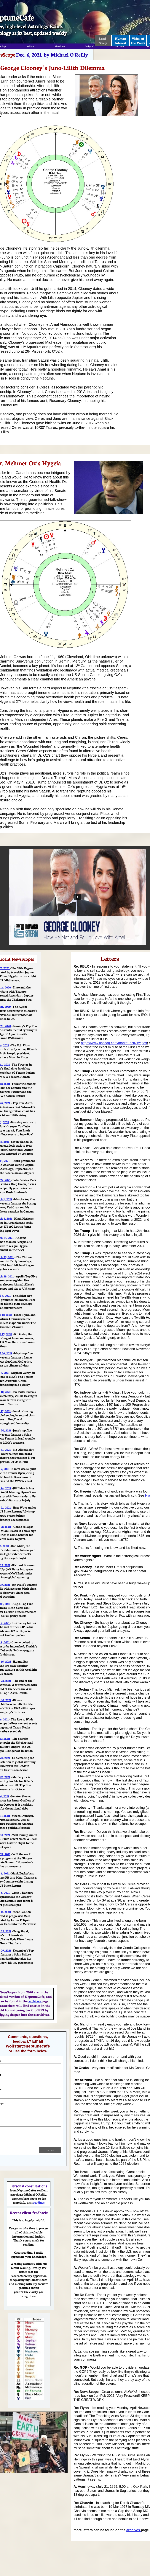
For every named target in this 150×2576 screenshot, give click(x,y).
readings (38, 2202)
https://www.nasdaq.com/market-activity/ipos (114, 1043)
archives (133, 2530)
